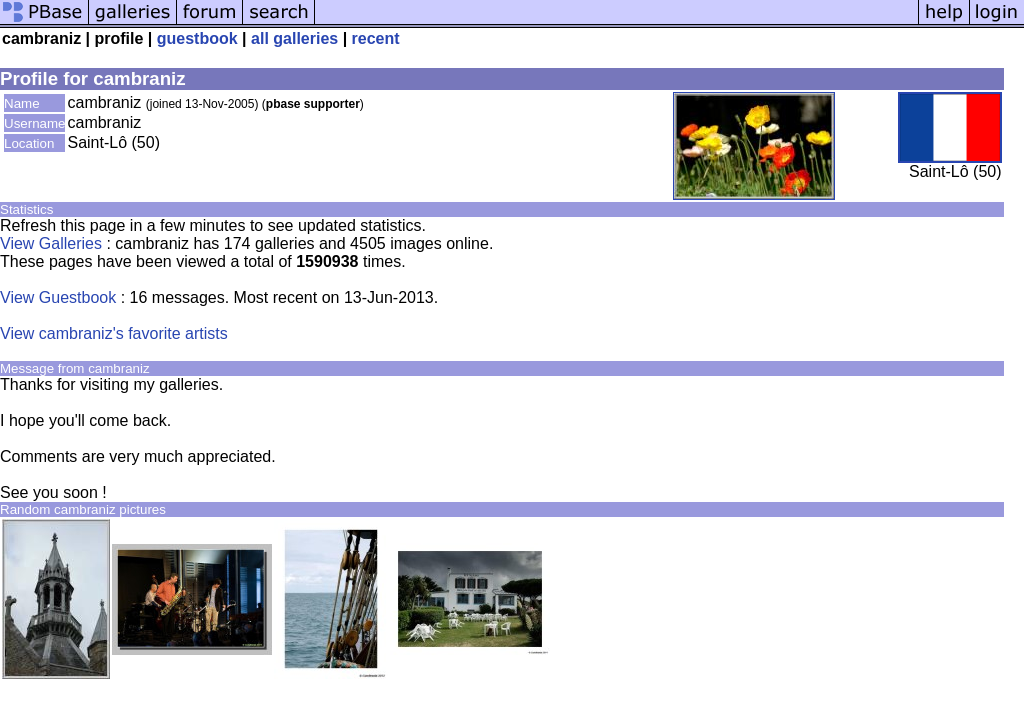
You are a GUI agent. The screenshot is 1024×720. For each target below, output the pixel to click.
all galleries (294, 38)
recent (376, 38)
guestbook (197, 38)
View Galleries (51, 243)
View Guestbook (58, 297)
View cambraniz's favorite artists (114, 333)
